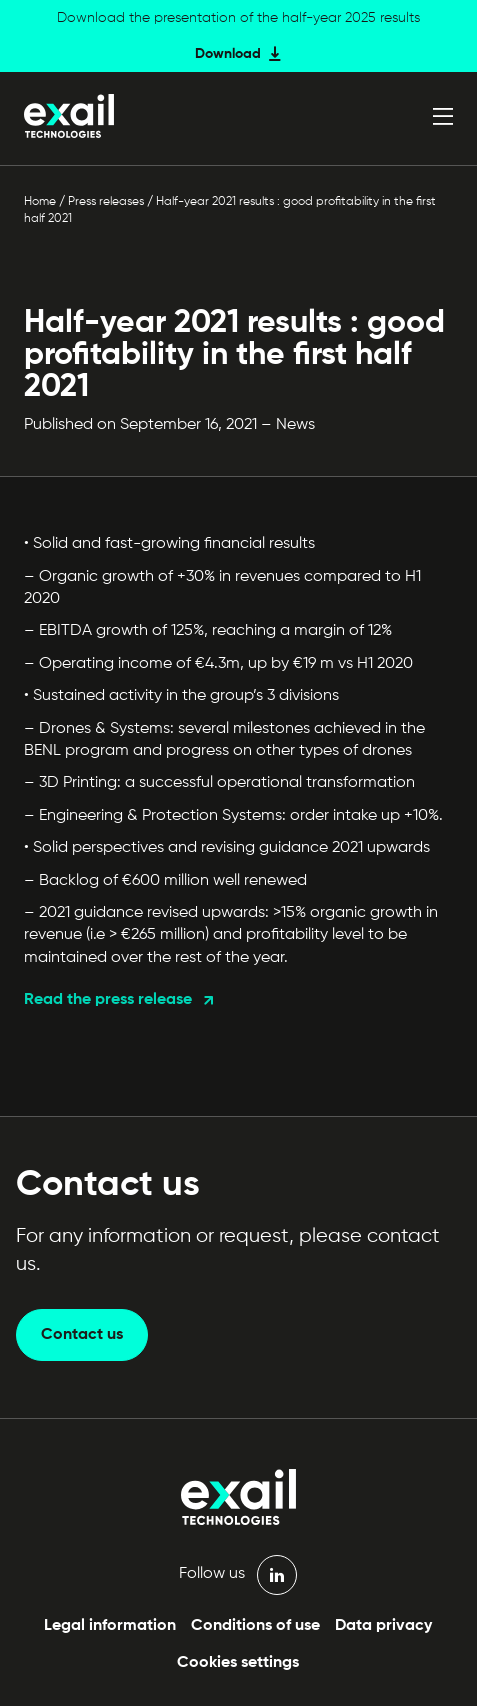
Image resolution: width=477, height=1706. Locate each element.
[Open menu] (443, 116)
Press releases (106, 202)
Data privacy (383, 1626)
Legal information (110, 1626)
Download (228, 54)
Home (40, 202)
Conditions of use (255, 1626)
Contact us (82, 1335)
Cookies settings (238, 1663)
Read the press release (108, 1000)
